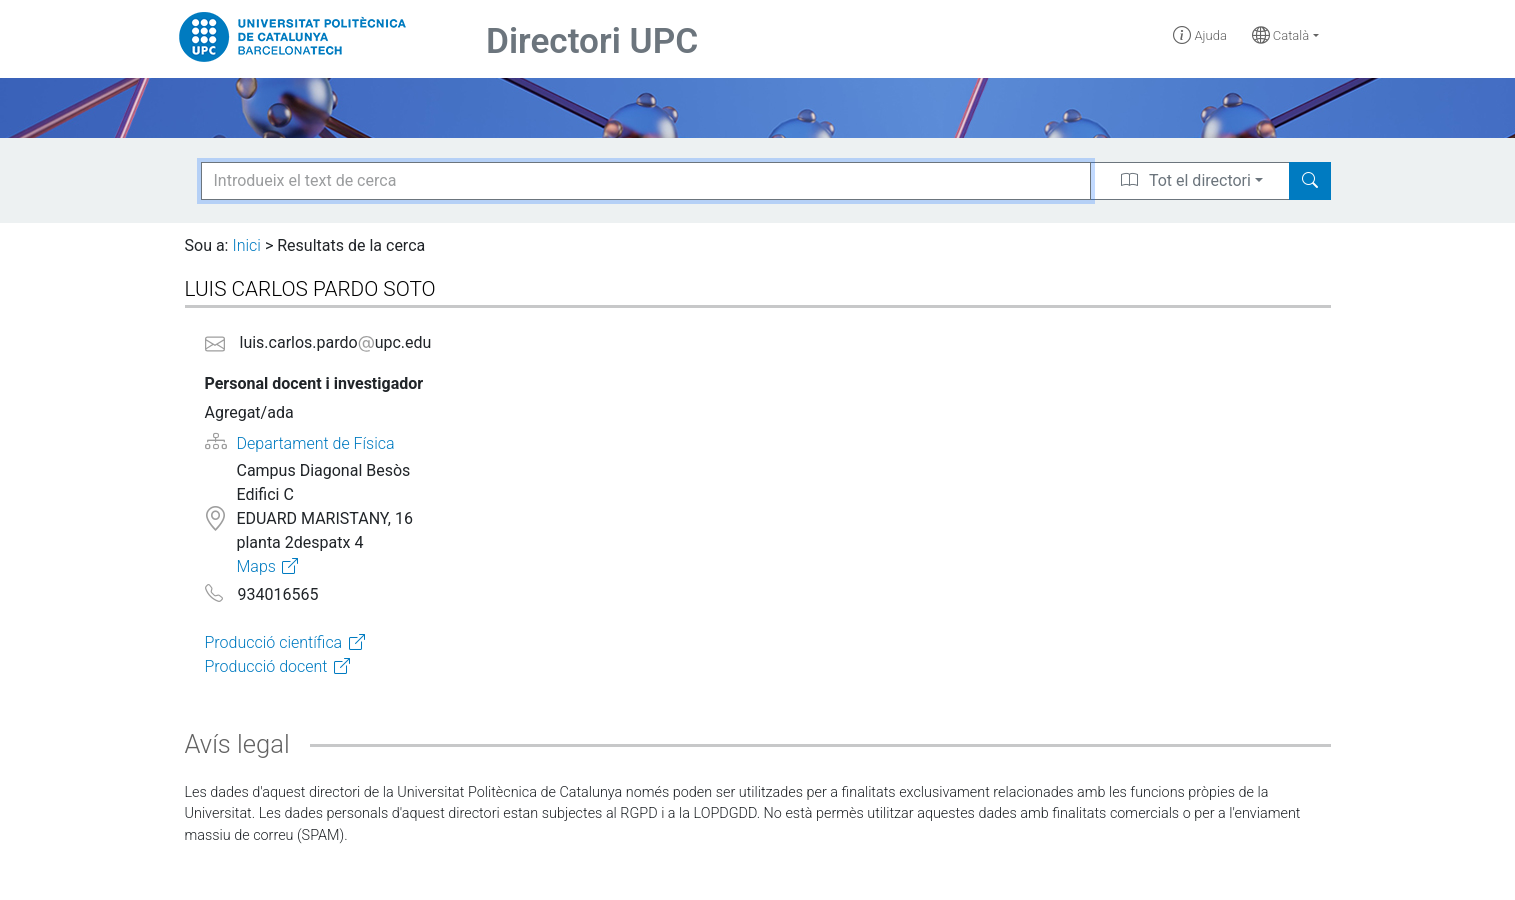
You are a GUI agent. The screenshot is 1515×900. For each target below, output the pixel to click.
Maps (255, 566)
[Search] (1310, 181)
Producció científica (274, 642)
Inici (246, 245)
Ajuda (1200, 35)
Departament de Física (316, 443)
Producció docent (266, 666)
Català (1281, 35)
